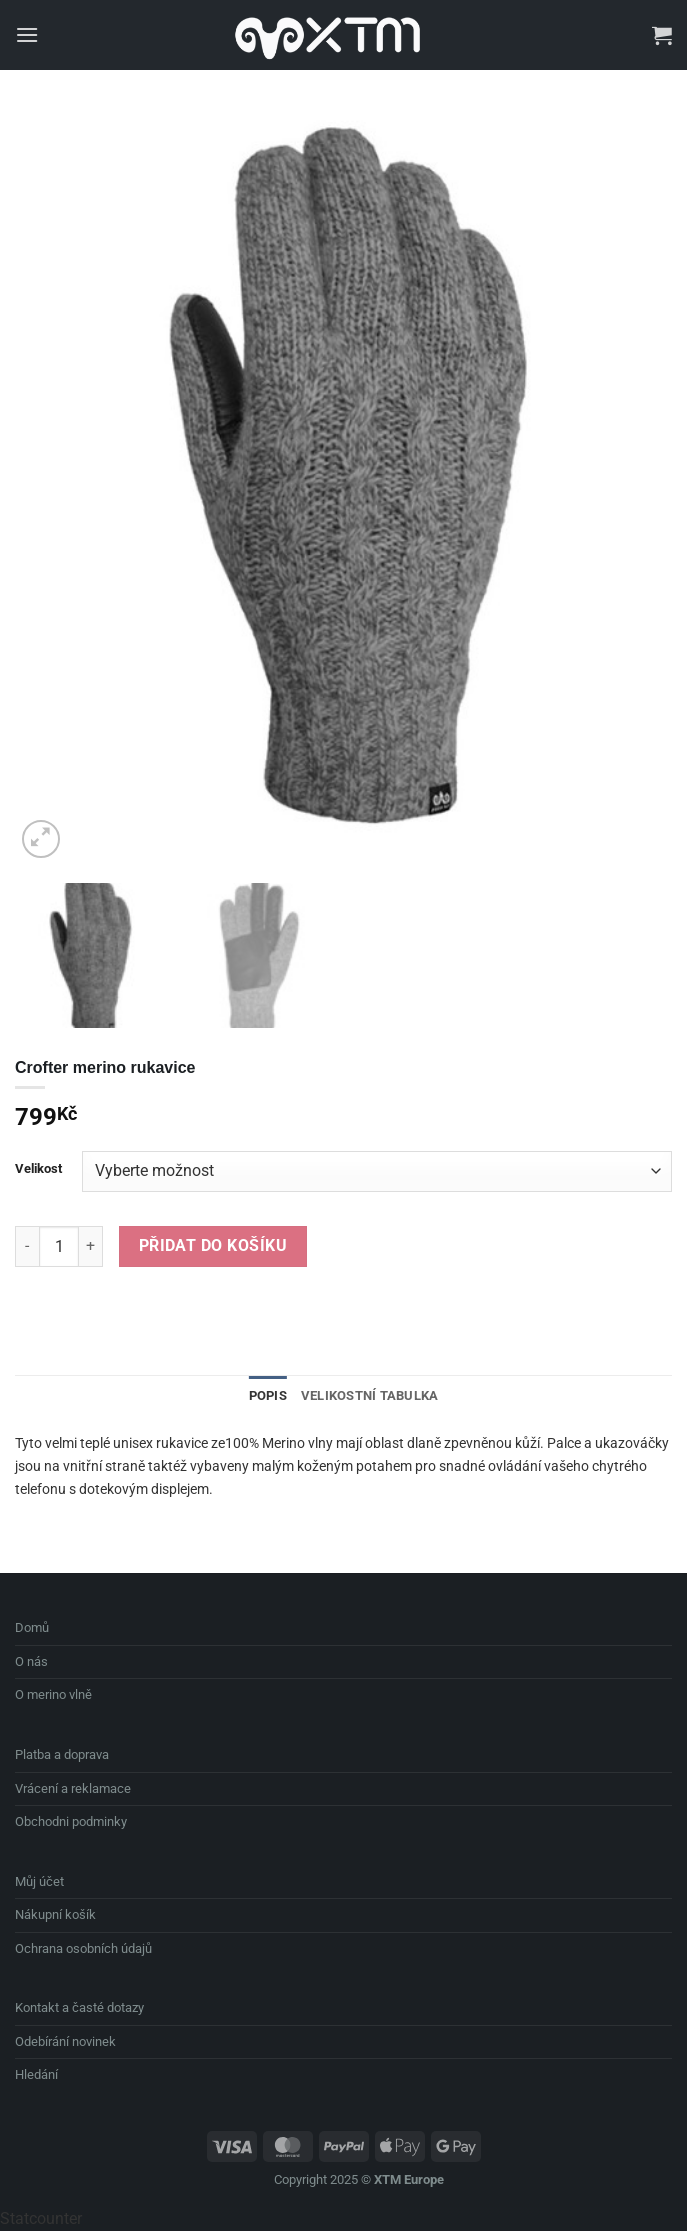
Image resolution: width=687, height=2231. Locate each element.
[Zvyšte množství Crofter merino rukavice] (91, 1246)
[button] (27, 34)
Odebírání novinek (65, 2041)
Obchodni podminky (71, 1821)
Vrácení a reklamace (73, 1788)
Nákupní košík (55, 1914)
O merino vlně (53, 1694)
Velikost (38, 1169)
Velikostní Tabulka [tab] (370, 1395)
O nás (31, 1661)
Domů (32, 1627)
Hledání (36, 2074)
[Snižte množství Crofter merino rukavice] (27, 1246)
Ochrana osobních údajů (83, 1948)
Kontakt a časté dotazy (79, 2007)
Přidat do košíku (213, 1246)
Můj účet (39, 1881)
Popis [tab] (268, 1395)
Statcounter (41, 2218)
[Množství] (59, 1246)
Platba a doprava (62, 1754)
